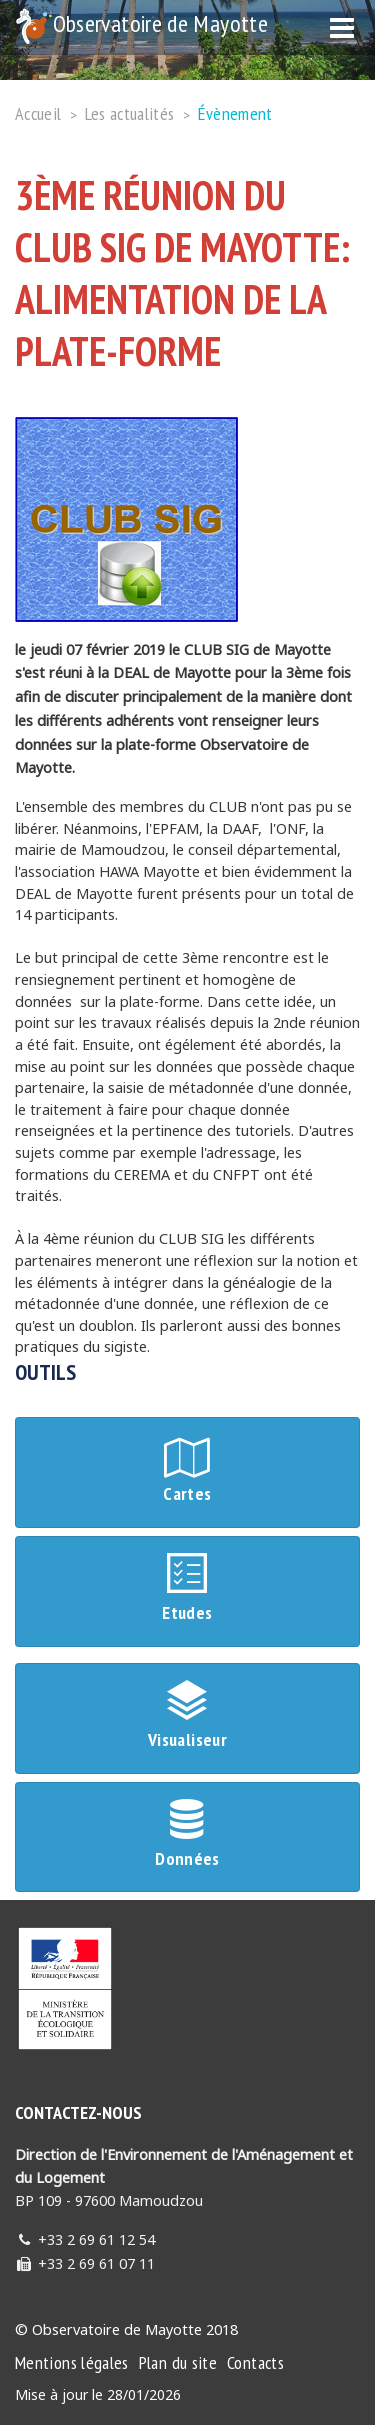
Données (187, 1836)
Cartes (187, 1471)
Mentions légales (72, 2362)
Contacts (255, 2362)
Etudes (187, 1590)
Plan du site (178, 2362)
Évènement (235, 113)
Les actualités (130, 113)
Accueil (38, 113)
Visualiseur (187, 1717)
